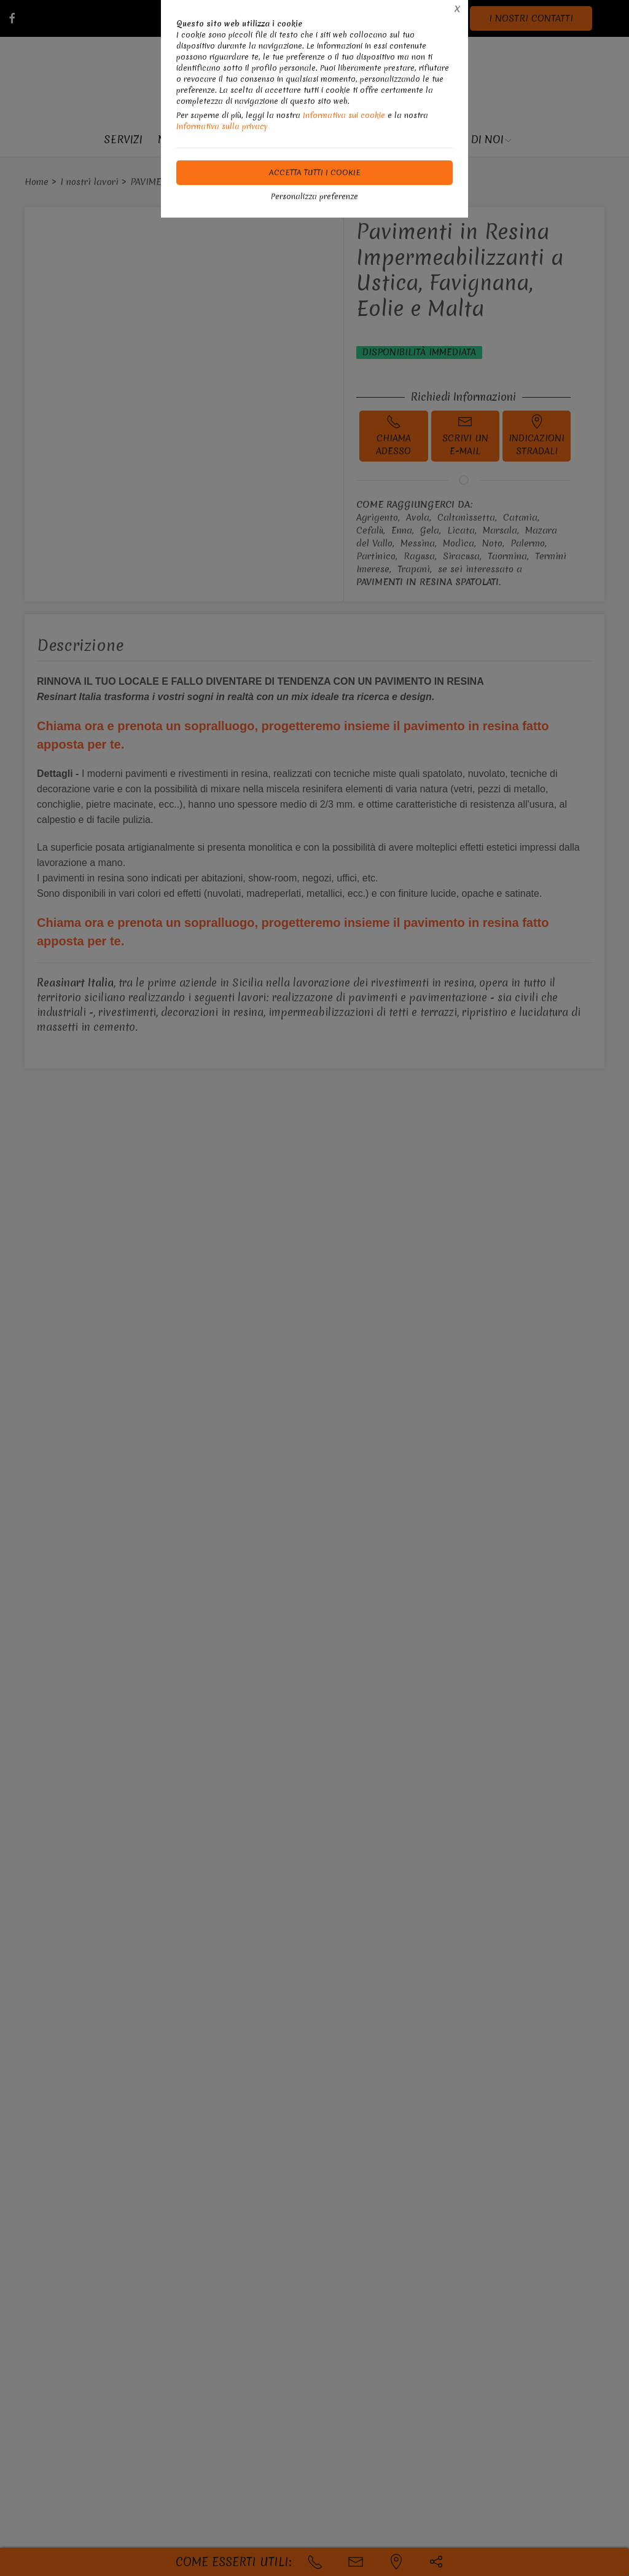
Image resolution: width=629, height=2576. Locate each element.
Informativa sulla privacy (222, 126)
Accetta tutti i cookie (315, 172)
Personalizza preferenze (314, 196)
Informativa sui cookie (344, 115)
